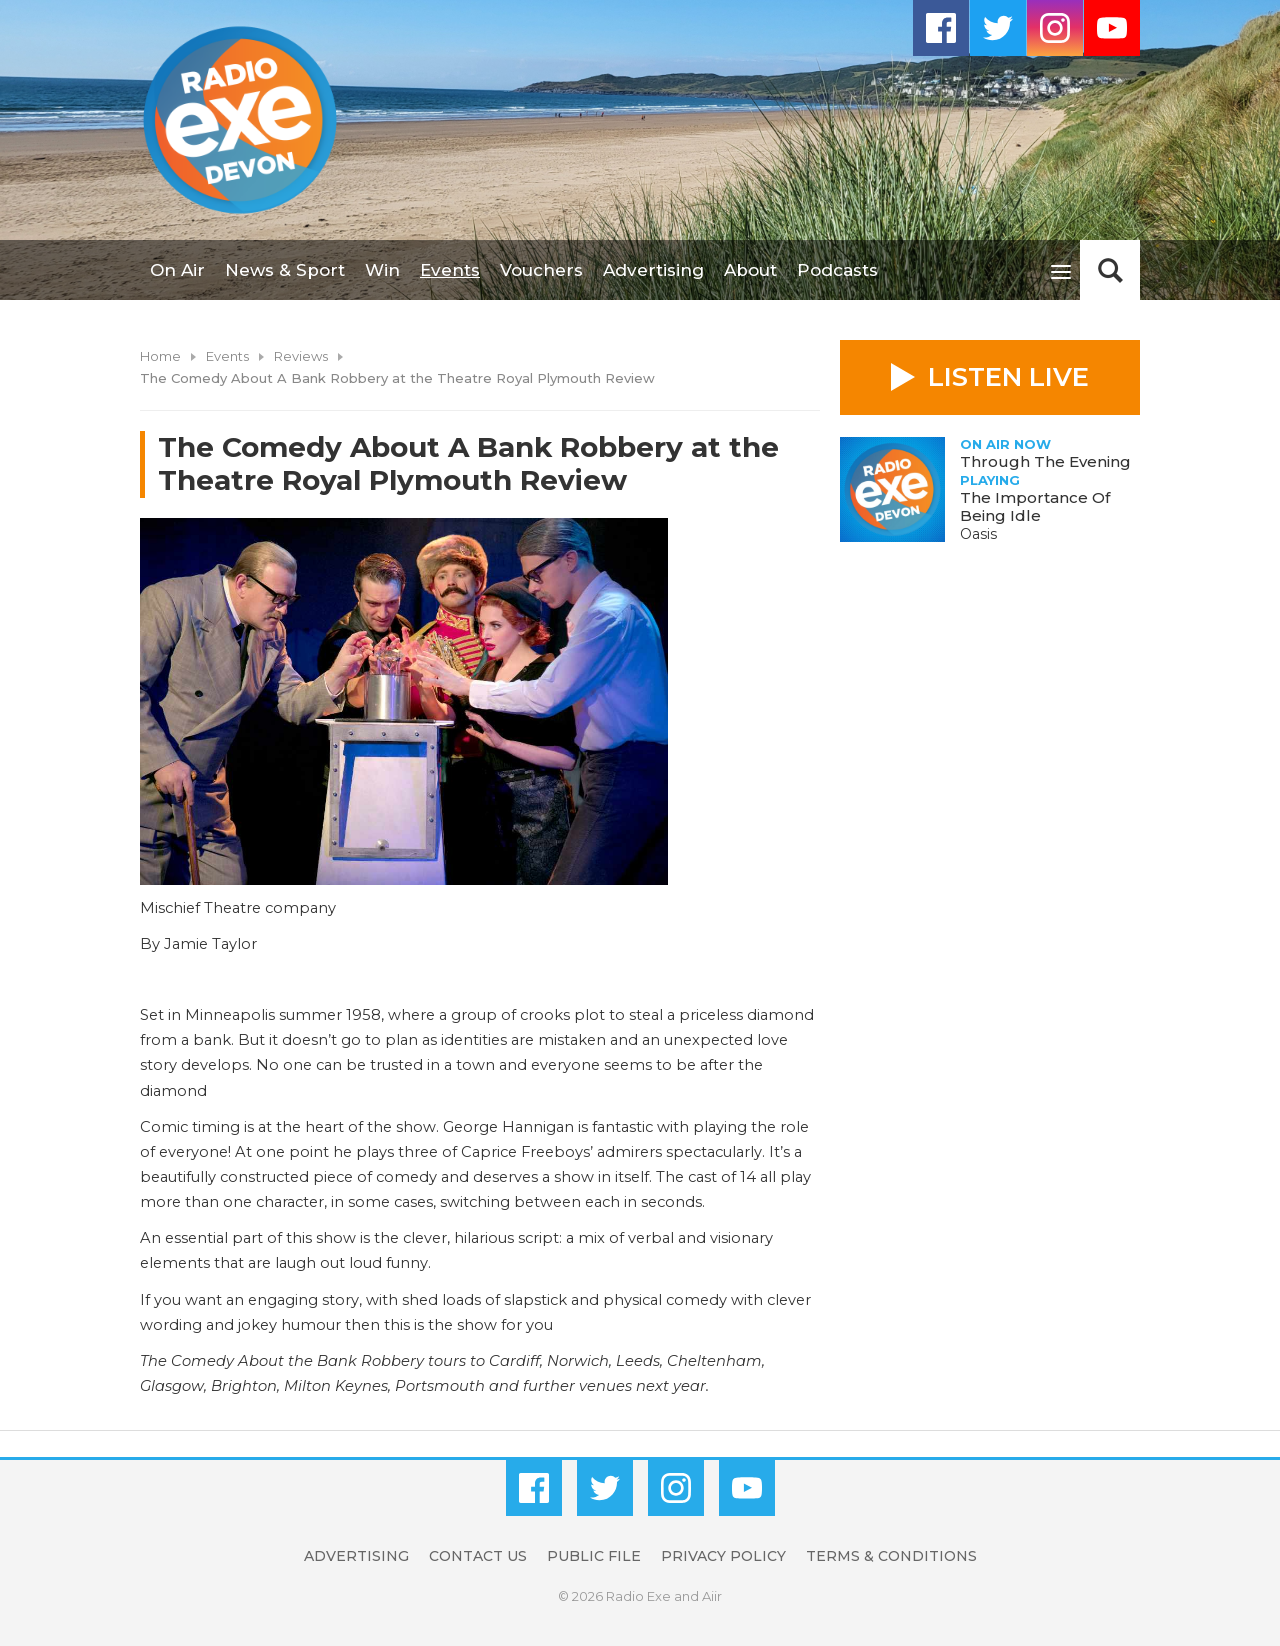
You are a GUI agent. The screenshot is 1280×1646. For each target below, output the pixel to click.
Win (382, 270)
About (750, 270)
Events (450, 270)
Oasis (978, 534)
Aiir (712, 1596)
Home (160, 356)
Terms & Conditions (891, 1556)
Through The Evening (1045, 461)
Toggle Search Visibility (1110, 270)
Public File (594, 1556)
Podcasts (837, 270)
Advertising (653, 270)
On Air (177, 270)
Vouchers (541, 270)
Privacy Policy (723, 1556)
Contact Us (478, 1556)
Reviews (301, 356)
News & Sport (285, 270)
